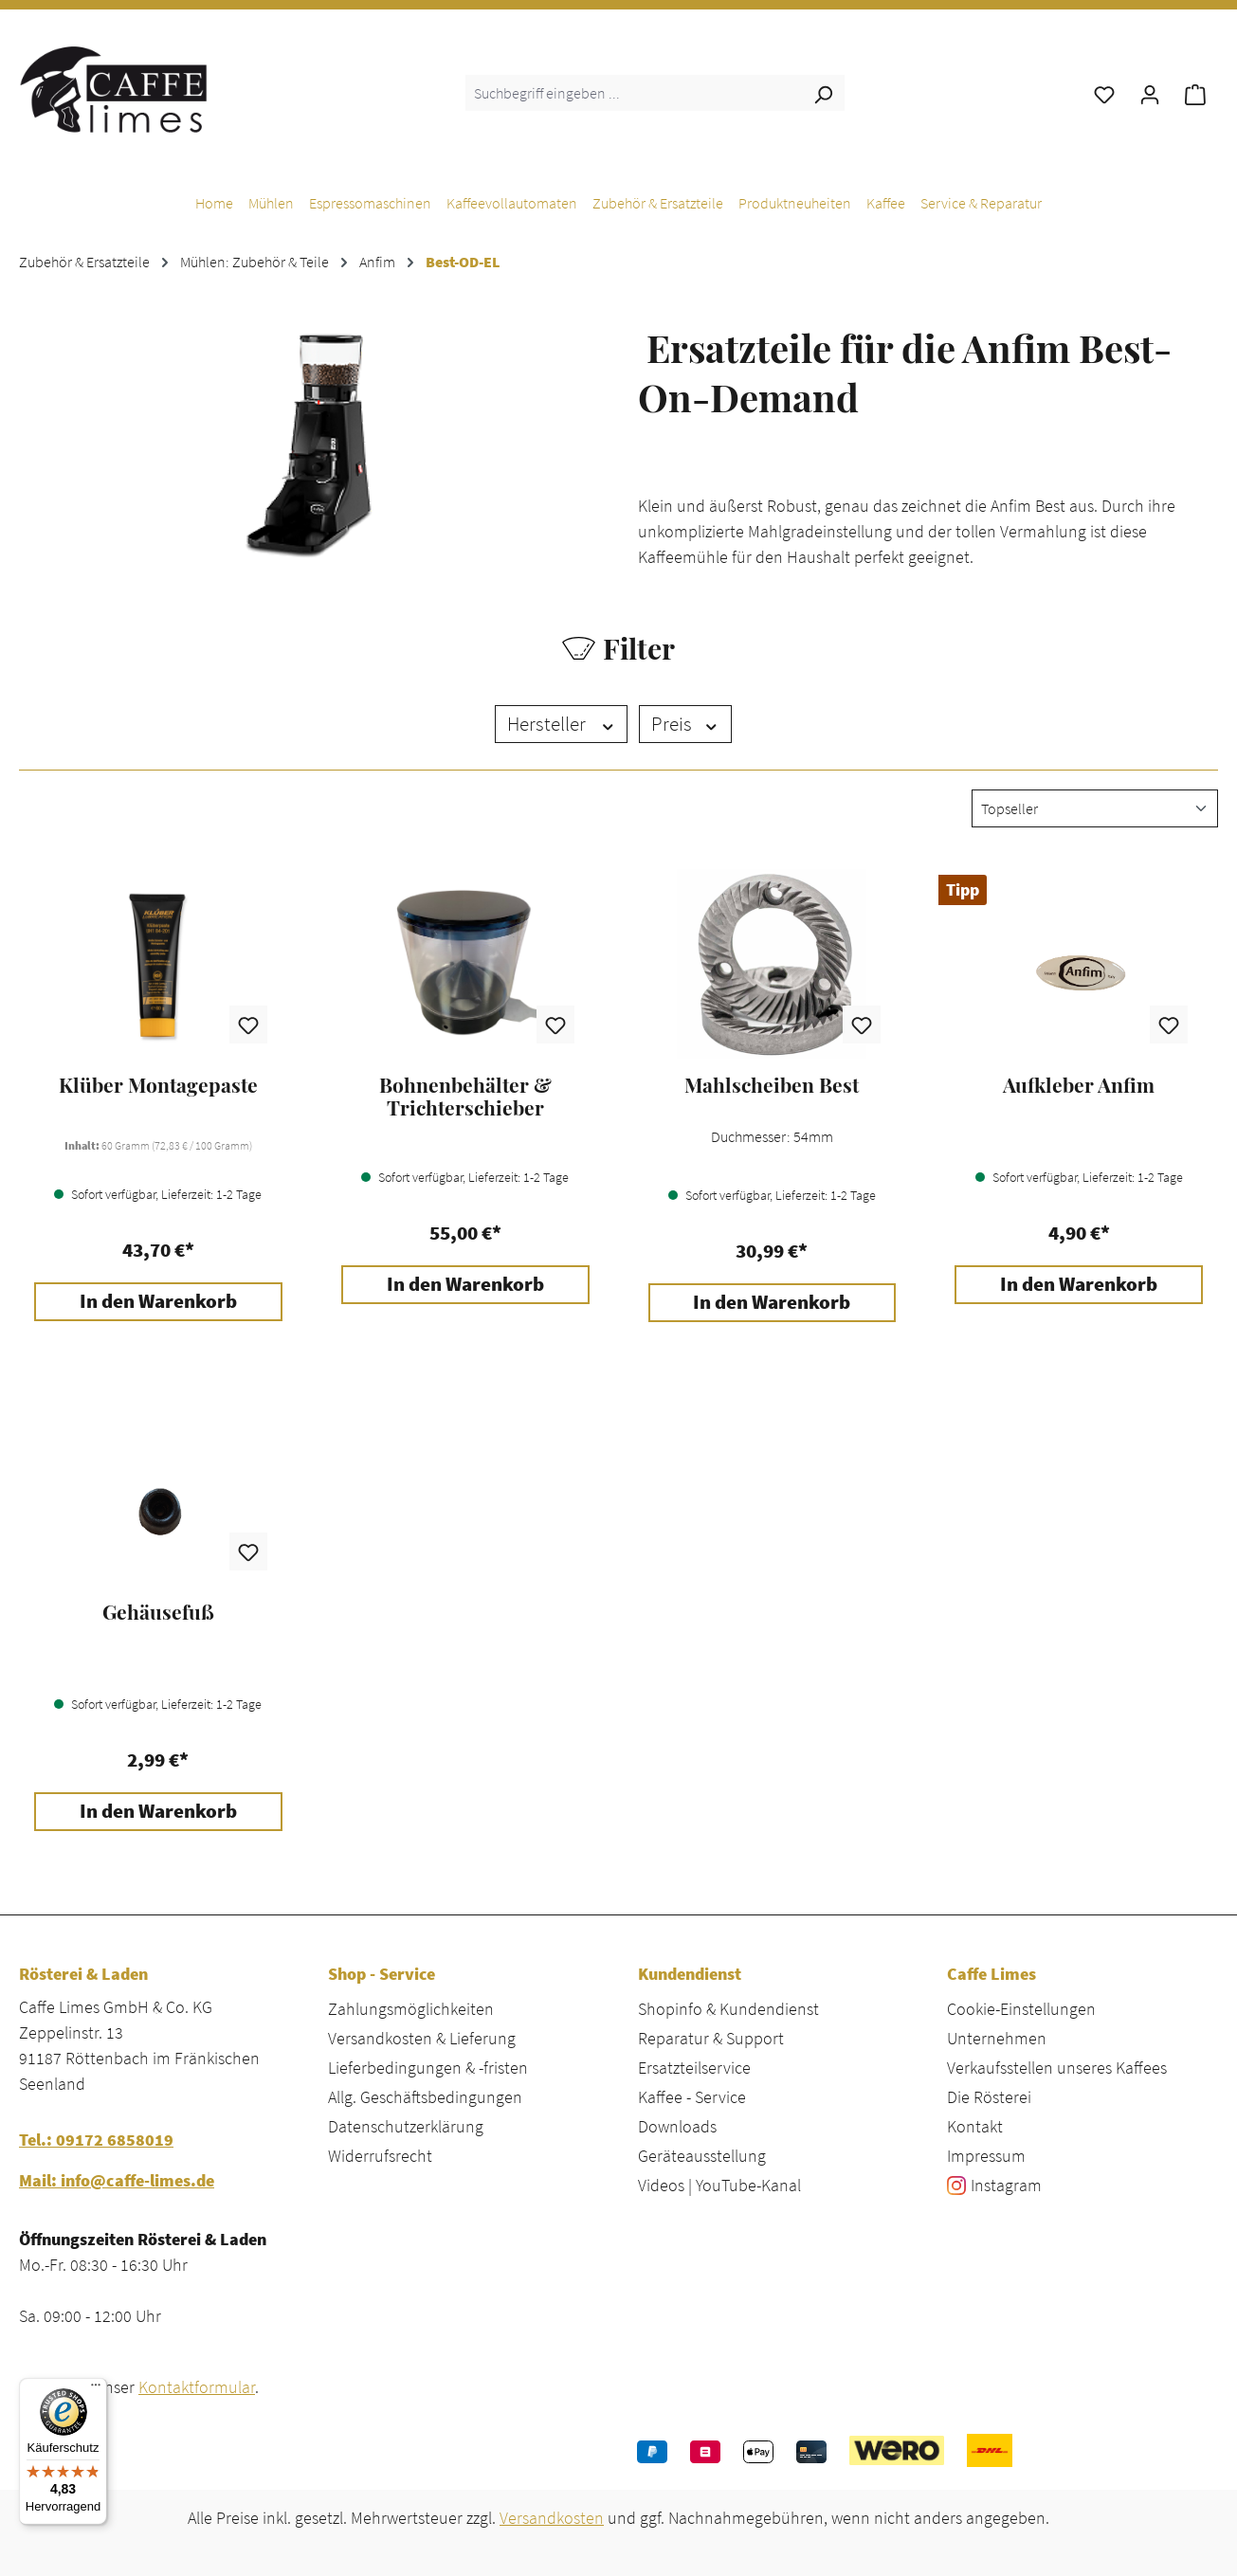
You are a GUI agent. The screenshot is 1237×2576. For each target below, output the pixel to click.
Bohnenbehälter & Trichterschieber (465, 1096)
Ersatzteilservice (694, 2067)
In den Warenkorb (158, 1301)
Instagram (1006, 2185)
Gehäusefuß (158, 1612)
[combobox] (633, 93)
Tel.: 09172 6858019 (96, 2139)
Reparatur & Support (711, 2038)
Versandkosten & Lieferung (422, 2038)
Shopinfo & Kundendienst (728, 2009)
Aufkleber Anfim (1079, 1085)
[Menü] (95, 2389)
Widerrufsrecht (380, 2156)
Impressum (986, 2156)
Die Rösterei (989, 2097)
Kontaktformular (196, 2387)
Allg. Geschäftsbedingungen (425, 2097)
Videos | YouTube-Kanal (719, 2185)
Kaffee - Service (692, 2097)
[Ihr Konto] (1150, 93)
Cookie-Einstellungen (1021, 2009)
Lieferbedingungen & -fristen (428, 2067)
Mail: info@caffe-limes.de (116, 2180)
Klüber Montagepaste (158, 1085)
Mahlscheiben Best (771, 1085)
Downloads (677, 2126)
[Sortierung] (1095, 808)
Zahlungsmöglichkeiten (411, 2009)
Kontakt (975, 2126)
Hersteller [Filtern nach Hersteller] (561, 724)
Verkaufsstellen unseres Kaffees (1057, 2067)
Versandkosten (552, 2518)
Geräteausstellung (702, 2156)
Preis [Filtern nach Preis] (685, 724)
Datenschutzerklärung (405, 2126)
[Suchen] (823, 93)
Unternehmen (996, 2038)
